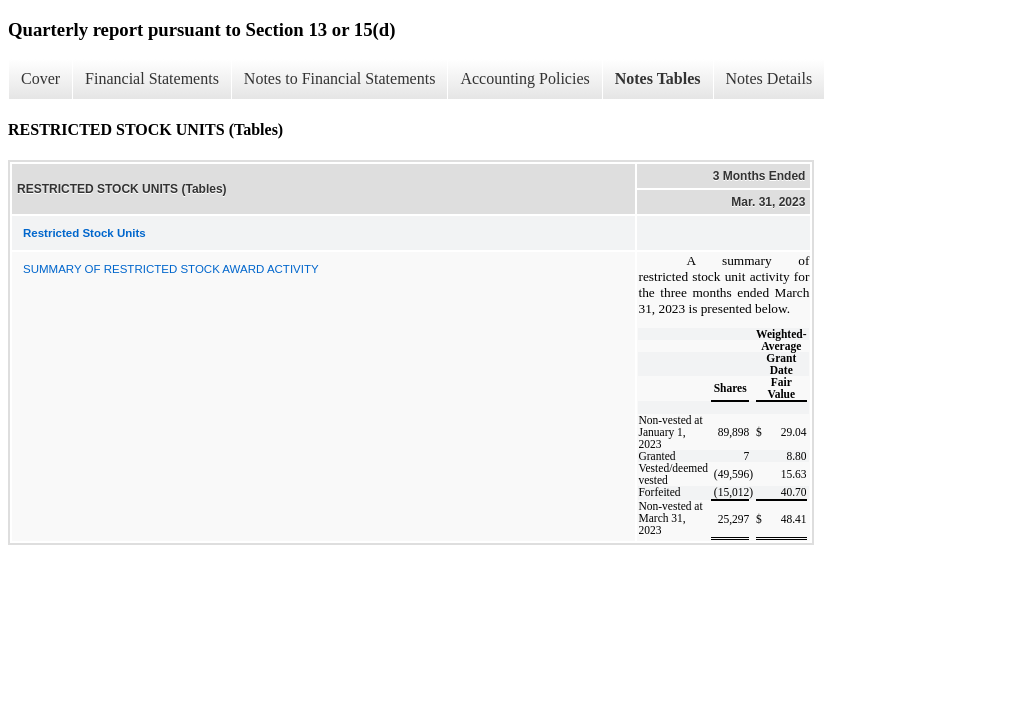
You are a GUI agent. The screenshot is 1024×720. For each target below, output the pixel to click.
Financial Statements (152, 78)
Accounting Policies (524, 78)
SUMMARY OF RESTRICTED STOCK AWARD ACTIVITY (171, 269)
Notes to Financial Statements (340, 78)
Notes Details (769, 78)
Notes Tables (658, 78)
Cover (40, 78)
